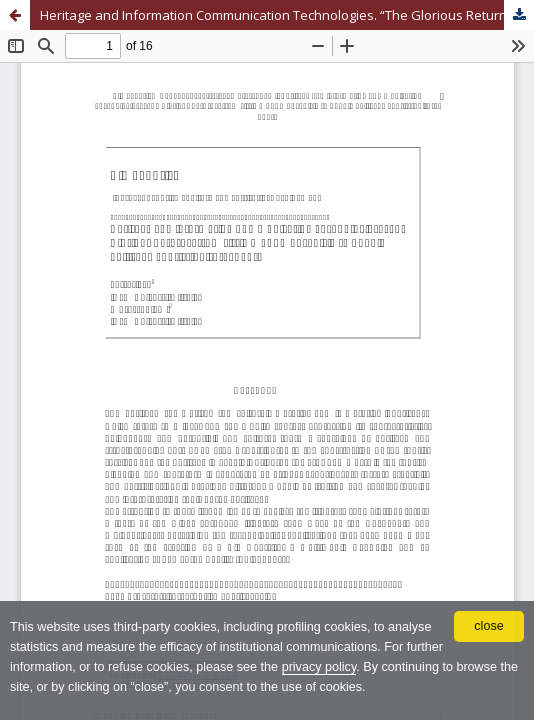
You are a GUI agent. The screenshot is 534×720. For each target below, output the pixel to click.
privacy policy (319, 667)
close (488, 626)
